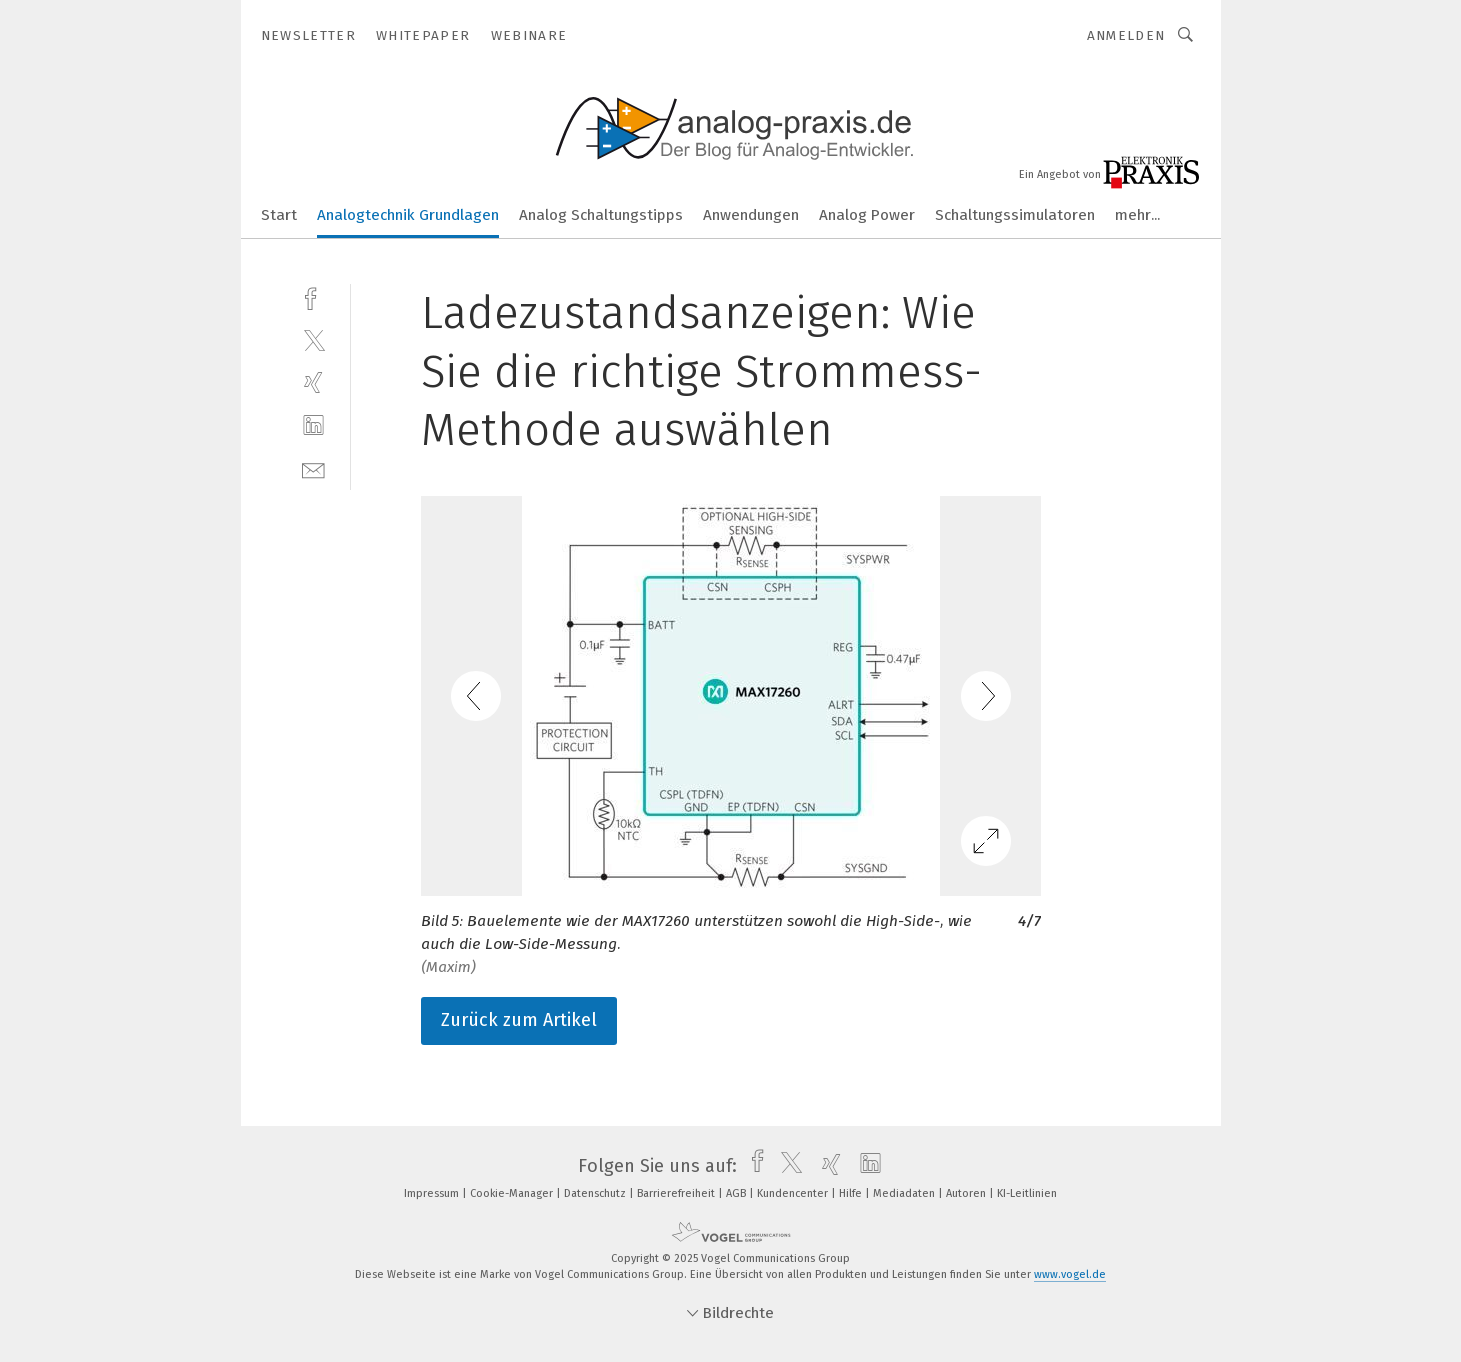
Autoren (967, 1193)
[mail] (313, 468)
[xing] (313, 382)
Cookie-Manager (513, 1193)
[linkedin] (313, 425)
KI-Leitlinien (1027, 1193)
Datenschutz (596, 1193)
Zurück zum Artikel (519, 1020)
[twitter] (313, 339)
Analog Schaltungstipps (601, 215)
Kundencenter (794, 1193)
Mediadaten (905, 1193)
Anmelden (1126, 35)
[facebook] (313, 296)
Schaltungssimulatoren (1015, 215)
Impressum (433, 1193)
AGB (737, 1193)
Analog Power (867, 215)
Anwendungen (751, 215)
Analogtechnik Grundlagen (408, 215)
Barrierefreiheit (677, 1193)
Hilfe (852, 1193)
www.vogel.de (1070, 1274)
